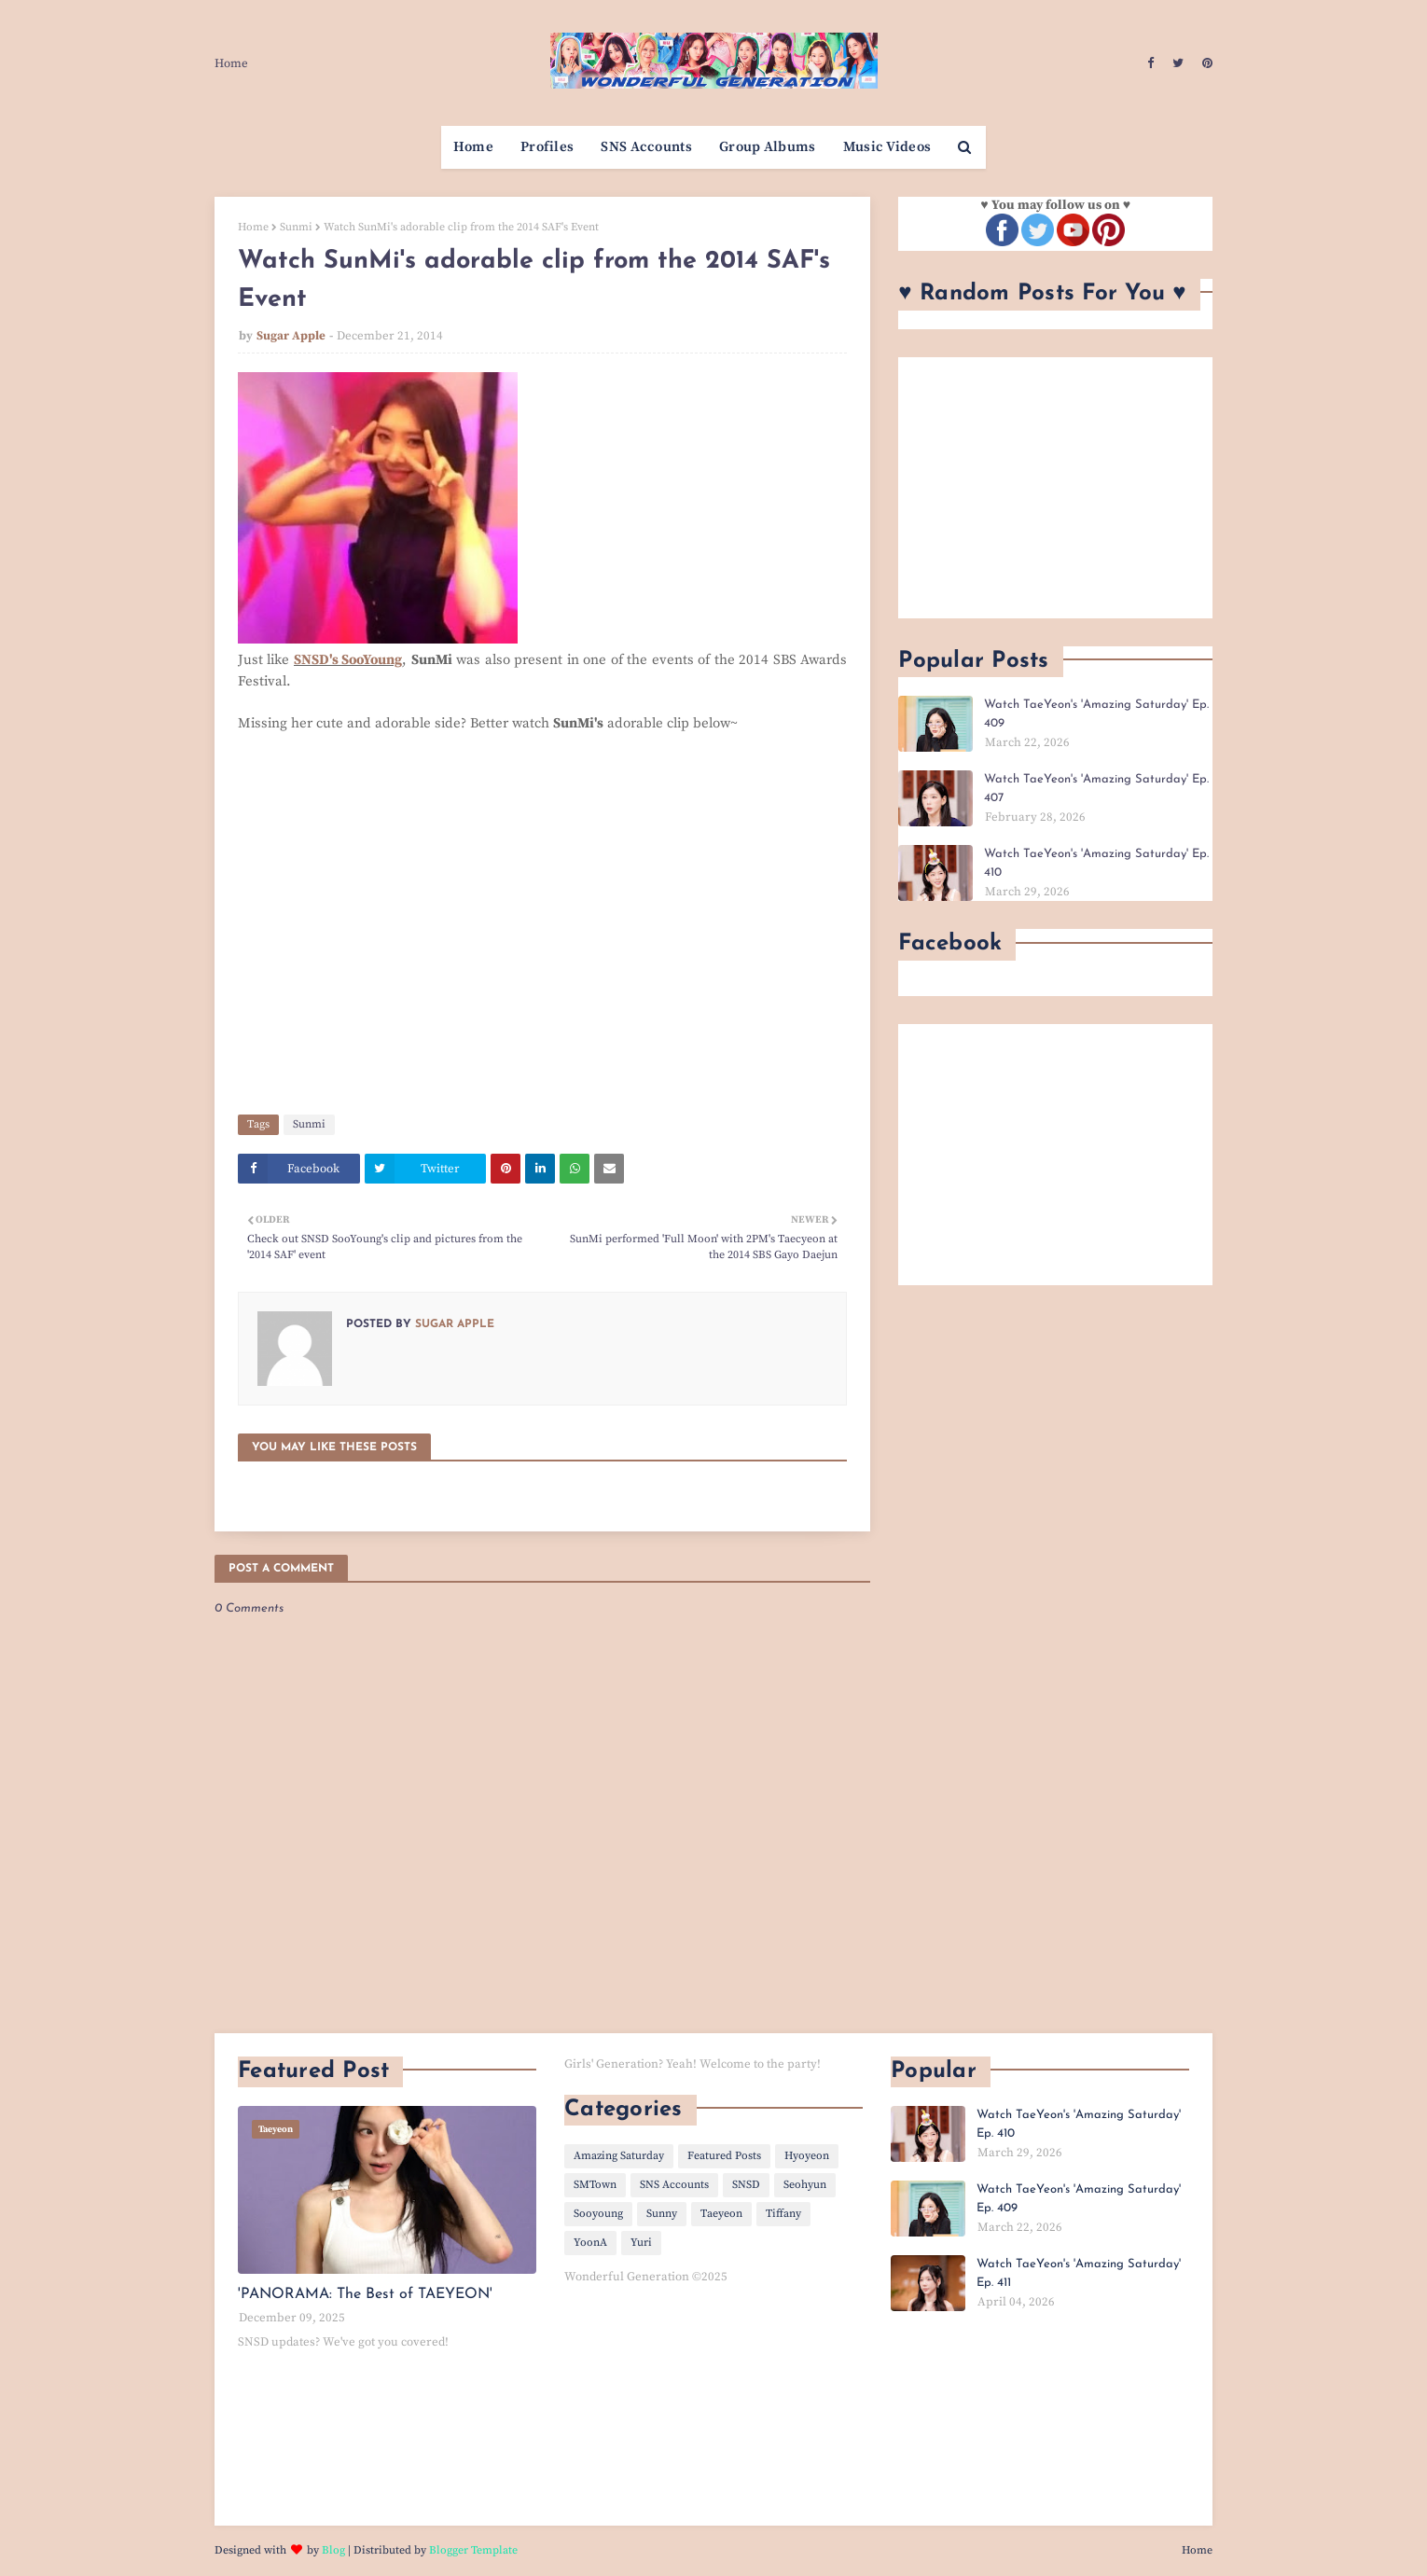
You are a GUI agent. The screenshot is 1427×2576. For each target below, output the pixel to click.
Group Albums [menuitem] (767, 147)
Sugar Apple (291, 335)
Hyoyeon (806, 2156)
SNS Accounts (674, 2185)
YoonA (590, 2243)
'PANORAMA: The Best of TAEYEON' (365, 2294)
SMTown (595, 2185)
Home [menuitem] (473, 147)
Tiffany (783, 2214)
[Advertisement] (1055, 487)
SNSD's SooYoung (348, 660)
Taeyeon (721, 2214)
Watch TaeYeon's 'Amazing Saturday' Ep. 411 (1079, 2273)
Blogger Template (473, 2550)
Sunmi (296, 227)
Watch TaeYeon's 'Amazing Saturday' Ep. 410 (1096, 863)
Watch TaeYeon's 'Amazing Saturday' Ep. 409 (1096, 714)
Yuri (641, 2243)
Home (231, 63)
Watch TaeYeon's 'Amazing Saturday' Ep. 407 (1096, 788)
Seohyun (804, 2185)
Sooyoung (598, 2214)
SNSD (746, 2185)
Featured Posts (724, 2156)
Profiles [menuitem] (547, 147)
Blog (333, 2550)
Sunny (661, 2214)
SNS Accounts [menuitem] (646, 147)
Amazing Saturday (619, 2156)
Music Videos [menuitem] (887, 147)
